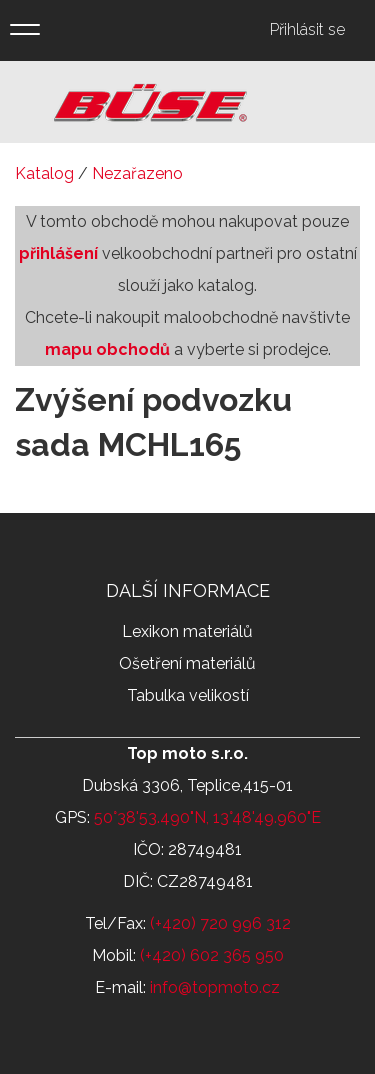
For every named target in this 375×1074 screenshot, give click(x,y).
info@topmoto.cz (215, 987)
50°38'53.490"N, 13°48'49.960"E (207, 817)
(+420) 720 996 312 (220, 923)
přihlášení (58, 253)
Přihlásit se (307, 29)
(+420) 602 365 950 (212, 955)
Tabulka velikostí (188, 695)
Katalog (44, 173)
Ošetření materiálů (187, 663)
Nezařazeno (137, 173)
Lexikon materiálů (187, 631)
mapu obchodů (107, 349)
